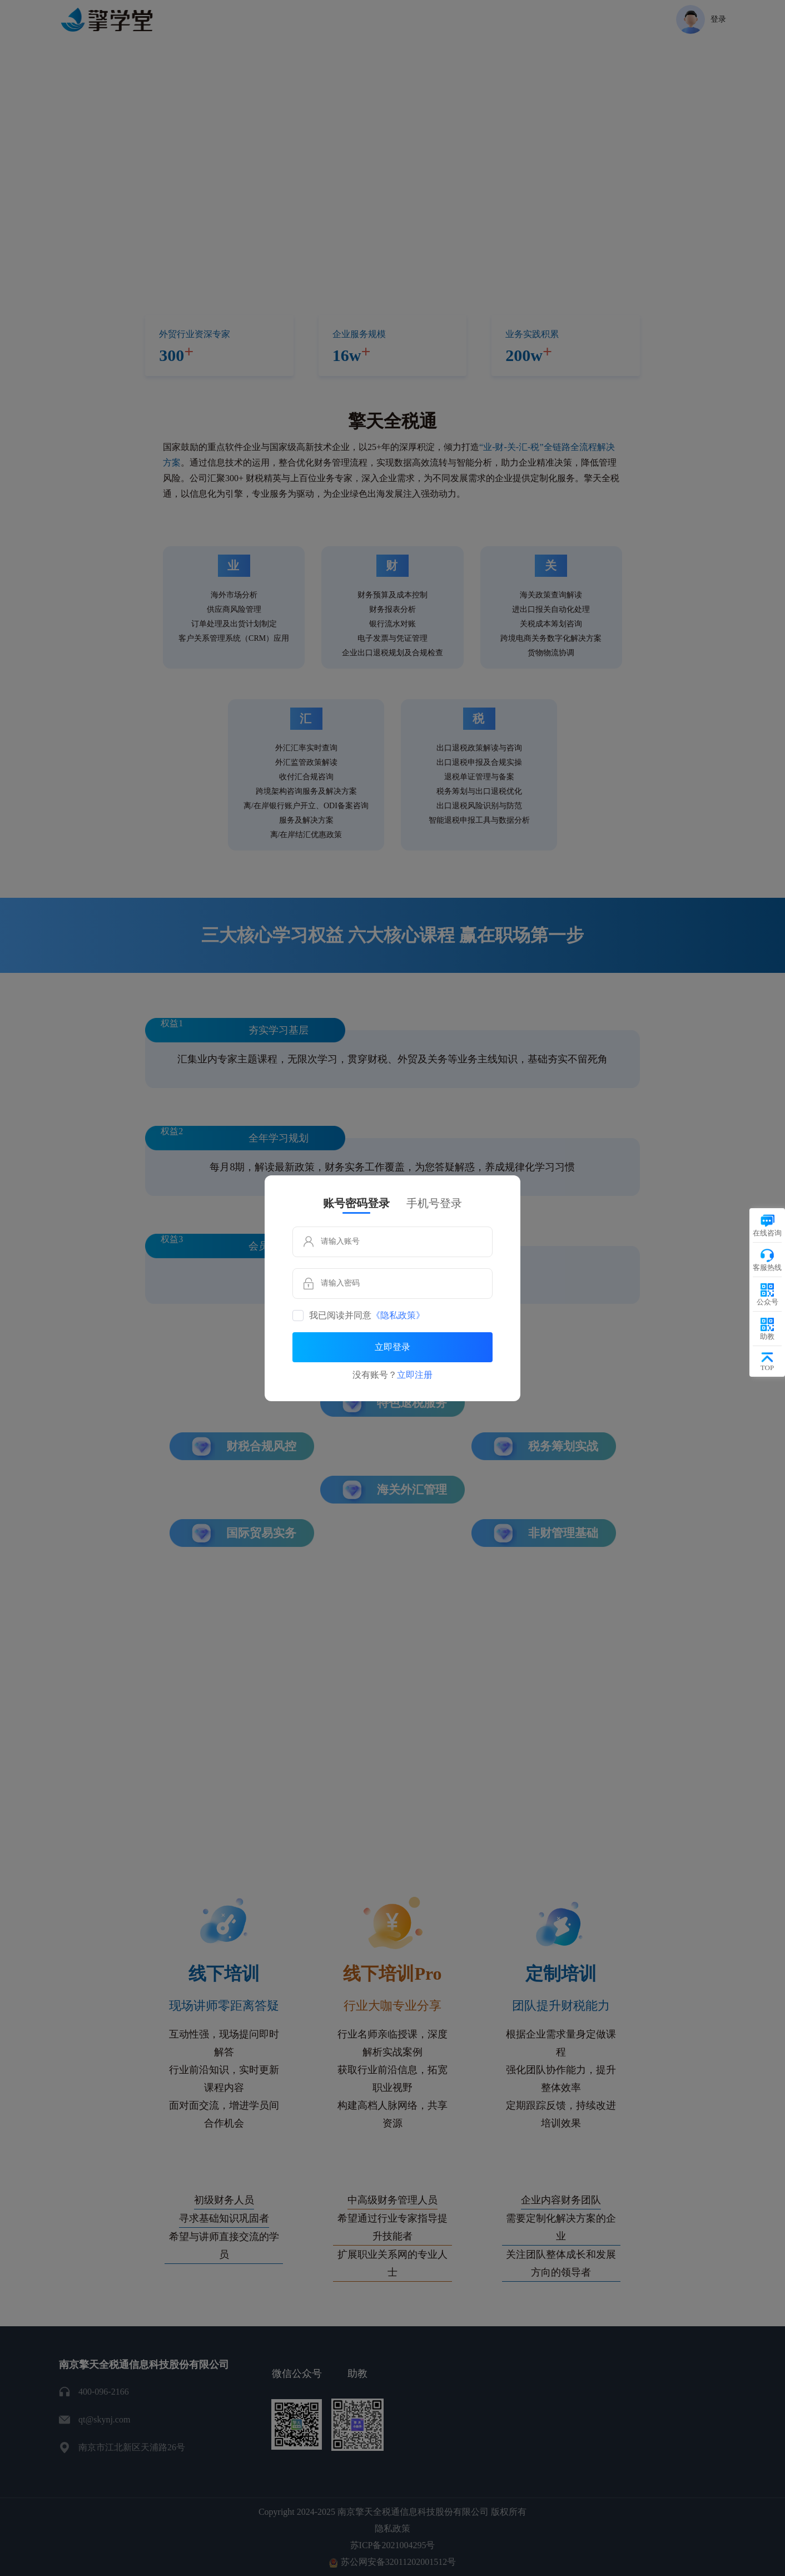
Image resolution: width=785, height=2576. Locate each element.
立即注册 (415, 1375)
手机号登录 (434, 1203)
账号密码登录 (356, 1203)
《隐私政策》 (398, 1315)
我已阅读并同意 (367, 1315)
